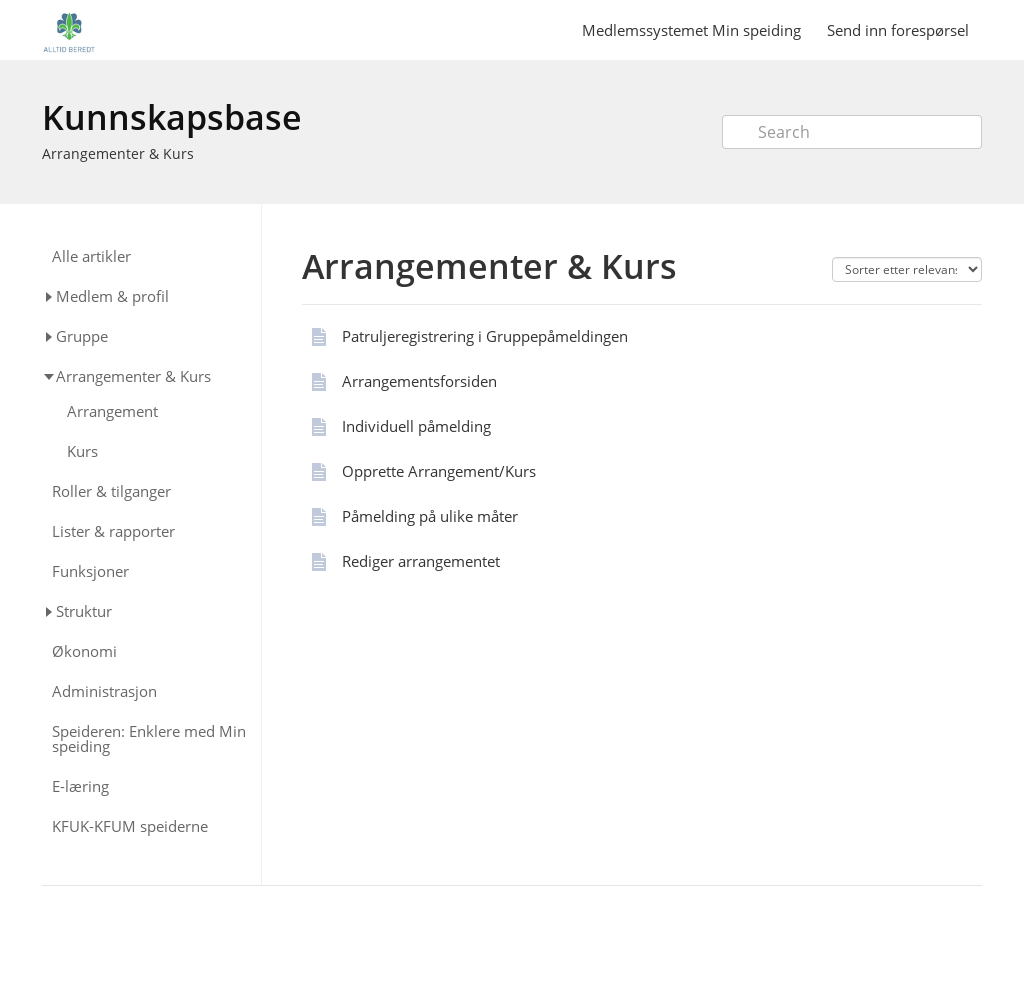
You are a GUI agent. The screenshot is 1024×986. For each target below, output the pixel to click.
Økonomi (84, 651)
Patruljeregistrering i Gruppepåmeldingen (485, 336)
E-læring (80, 786)
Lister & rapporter (113, 531)
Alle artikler (91, 256)
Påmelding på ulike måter (430, 516)
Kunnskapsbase (172, 117)
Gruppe (82, 336)
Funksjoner (90, 571)
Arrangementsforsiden (419, 381)
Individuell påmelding (416, 426)
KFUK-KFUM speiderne (130, 826)
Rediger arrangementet (421, 561)
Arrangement (112, 411)
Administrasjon (104, 691)
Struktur (84, 611)
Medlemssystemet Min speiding (691, 30)
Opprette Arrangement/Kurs (439, 471)
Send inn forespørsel (898, 30)
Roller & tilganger (111, 491)
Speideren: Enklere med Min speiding (149, 739)
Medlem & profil (112, 296)
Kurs (82, 451)
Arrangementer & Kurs (118, 153)
